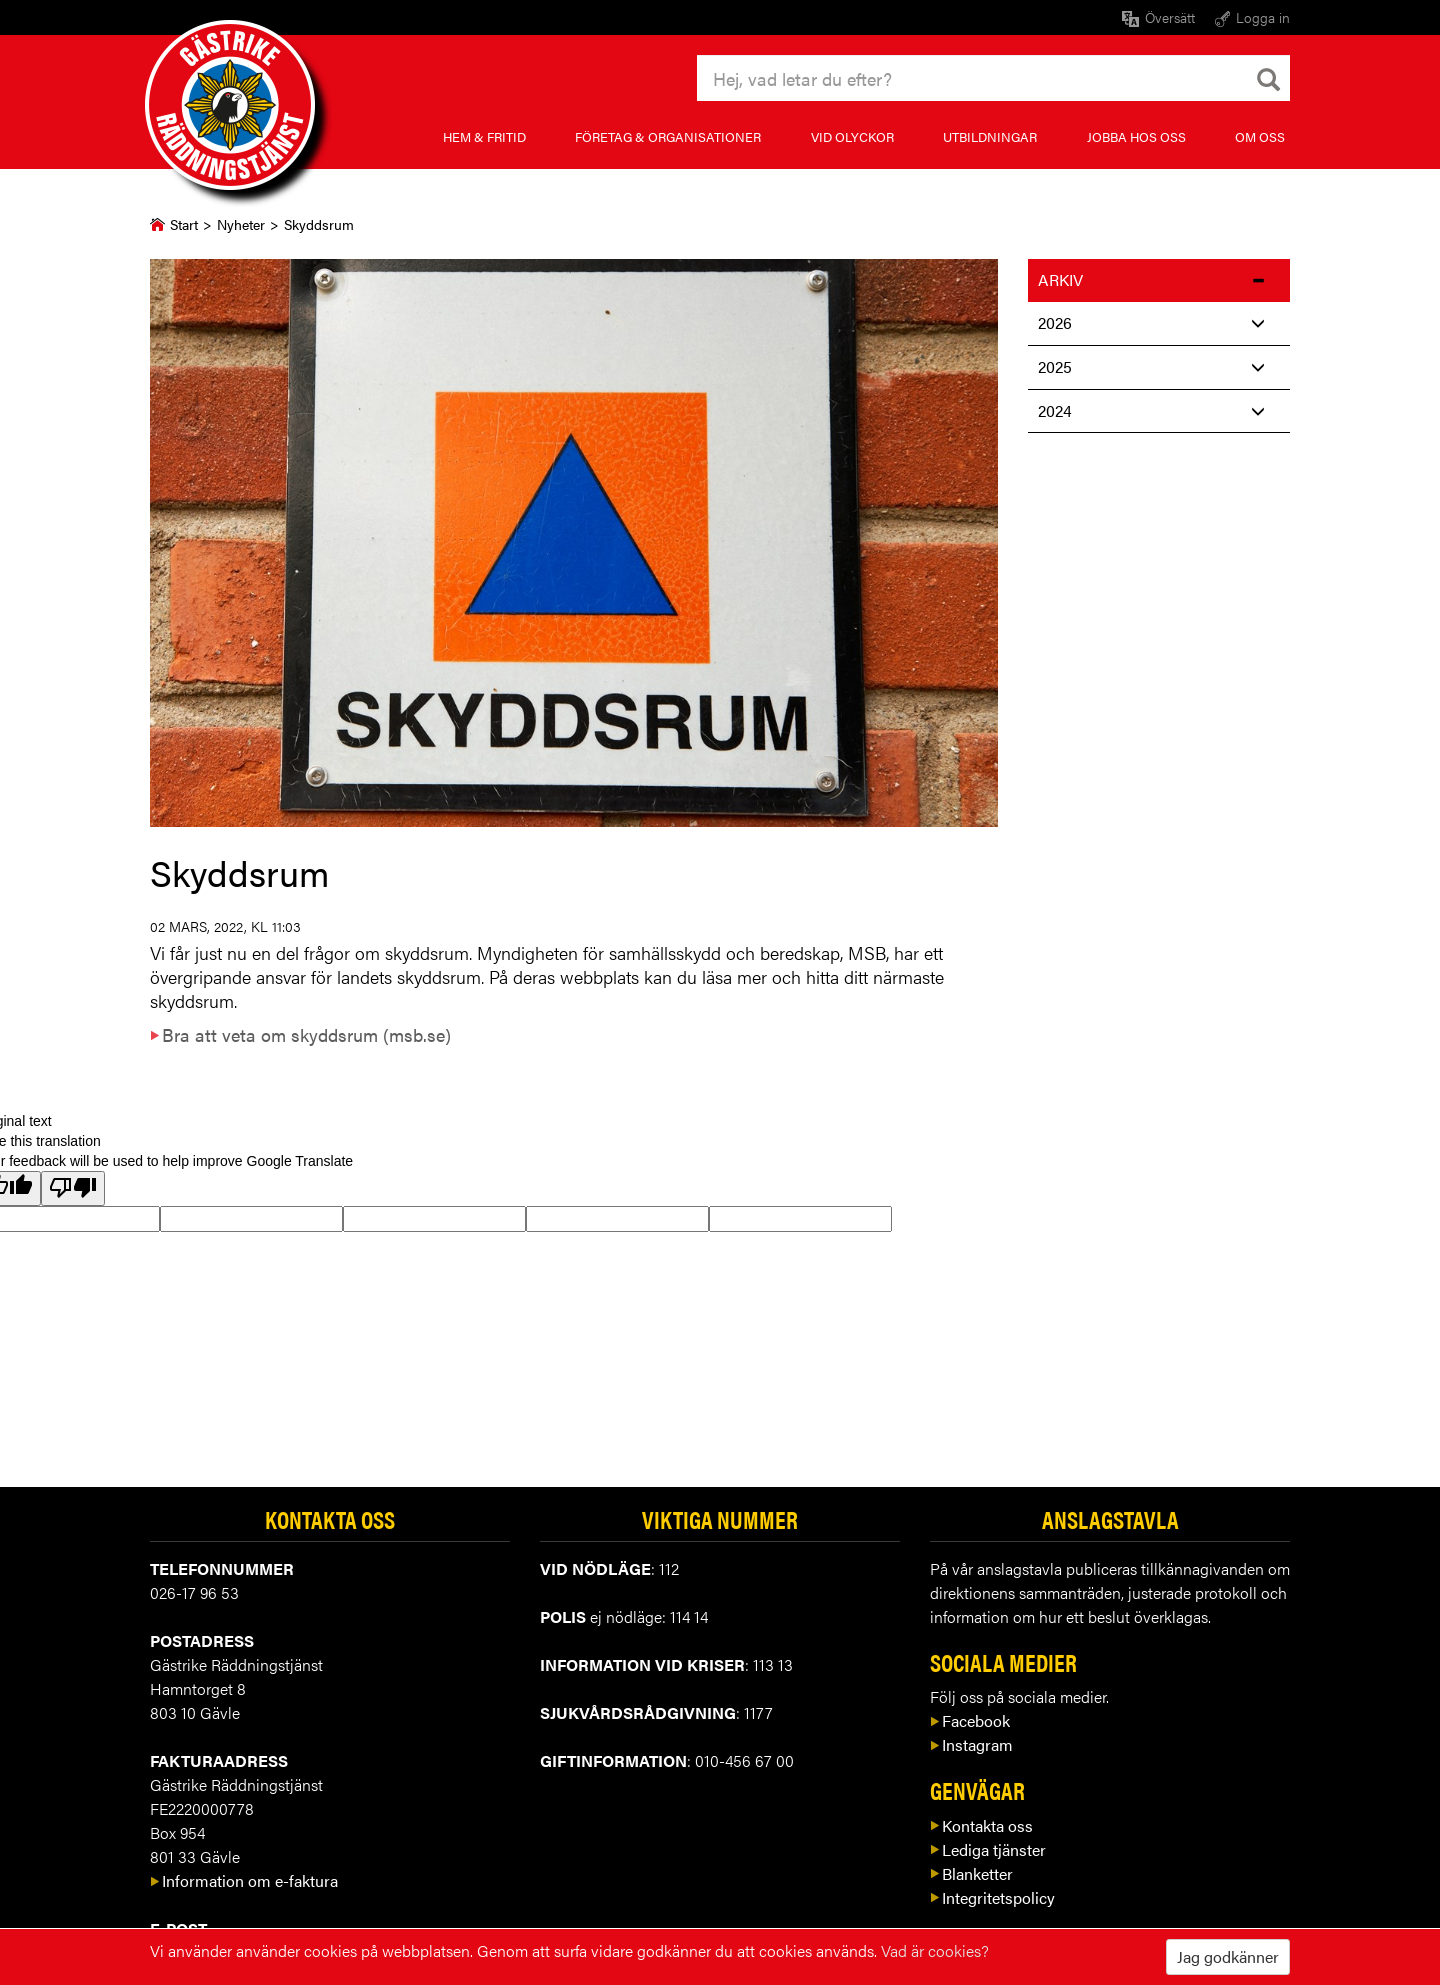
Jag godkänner (1228, 1956)
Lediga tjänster (988, 1849)
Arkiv (1060, 279)
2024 (1055, 410)
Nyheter (241, 224)
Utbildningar (990, 136)
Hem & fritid (484, 136)
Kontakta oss (981, 1825)
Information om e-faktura (244, 1880)
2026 (1055, 322)
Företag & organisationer (668, 136)
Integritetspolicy (992, 1897)
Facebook (970, 1720)
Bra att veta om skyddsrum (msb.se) (300, 1034)
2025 (1055, 366)
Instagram (971, 1744)
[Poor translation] (73, 1188)
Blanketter (971, 1873)
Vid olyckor (852, 136)
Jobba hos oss (1136, 136)
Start (184, 224)
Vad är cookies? (935, 1950)
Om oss (1260, 136)
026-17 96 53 (194, 1592)
